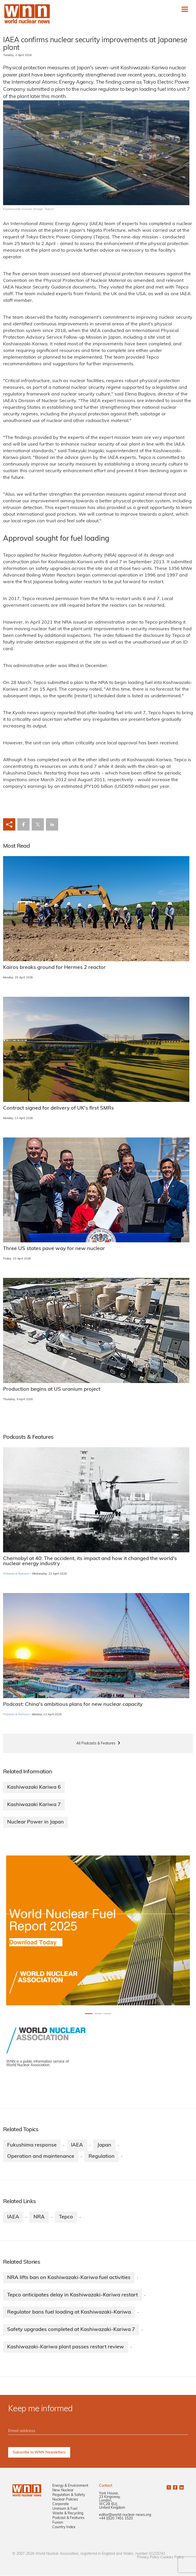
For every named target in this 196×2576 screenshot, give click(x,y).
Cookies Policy (172, 2558)
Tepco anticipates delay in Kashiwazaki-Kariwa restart (72, 2295)
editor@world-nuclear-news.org (125, 2515)
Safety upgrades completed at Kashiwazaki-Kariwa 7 (71, 2329)
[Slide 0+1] (89, 2014)
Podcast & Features (68, 2518)
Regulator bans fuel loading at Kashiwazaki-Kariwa (69, 2312)
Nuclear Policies (65, 2500)
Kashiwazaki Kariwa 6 (34, 1787)
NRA (39, 2217)
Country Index (63, 2527)
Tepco (66, 2217)
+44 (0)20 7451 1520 (116, 2519)
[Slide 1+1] (98, 2014)
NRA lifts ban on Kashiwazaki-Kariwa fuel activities (68, 2277)
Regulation (102, 2156)
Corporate (60, 2504)
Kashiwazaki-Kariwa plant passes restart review (65, 2347)
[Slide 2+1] (107, 2014)
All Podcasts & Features (95, 1743)
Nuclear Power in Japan (35, 1822)
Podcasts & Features (16, 1574)
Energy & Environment (70, 2486)
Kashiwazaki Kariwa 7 (34, 1804)
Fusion (57, 2523)
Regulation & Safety (68, 2495)
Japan (104, 2145)
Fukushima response (32, 2145)
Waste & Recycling (67, 2514)
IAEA (77, 2145)
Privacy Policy (148, 2558)
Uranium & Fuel (64, 2509)
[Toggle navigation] (185, 9)
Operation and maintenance (40, 2156)
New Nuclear (63, 2491)
